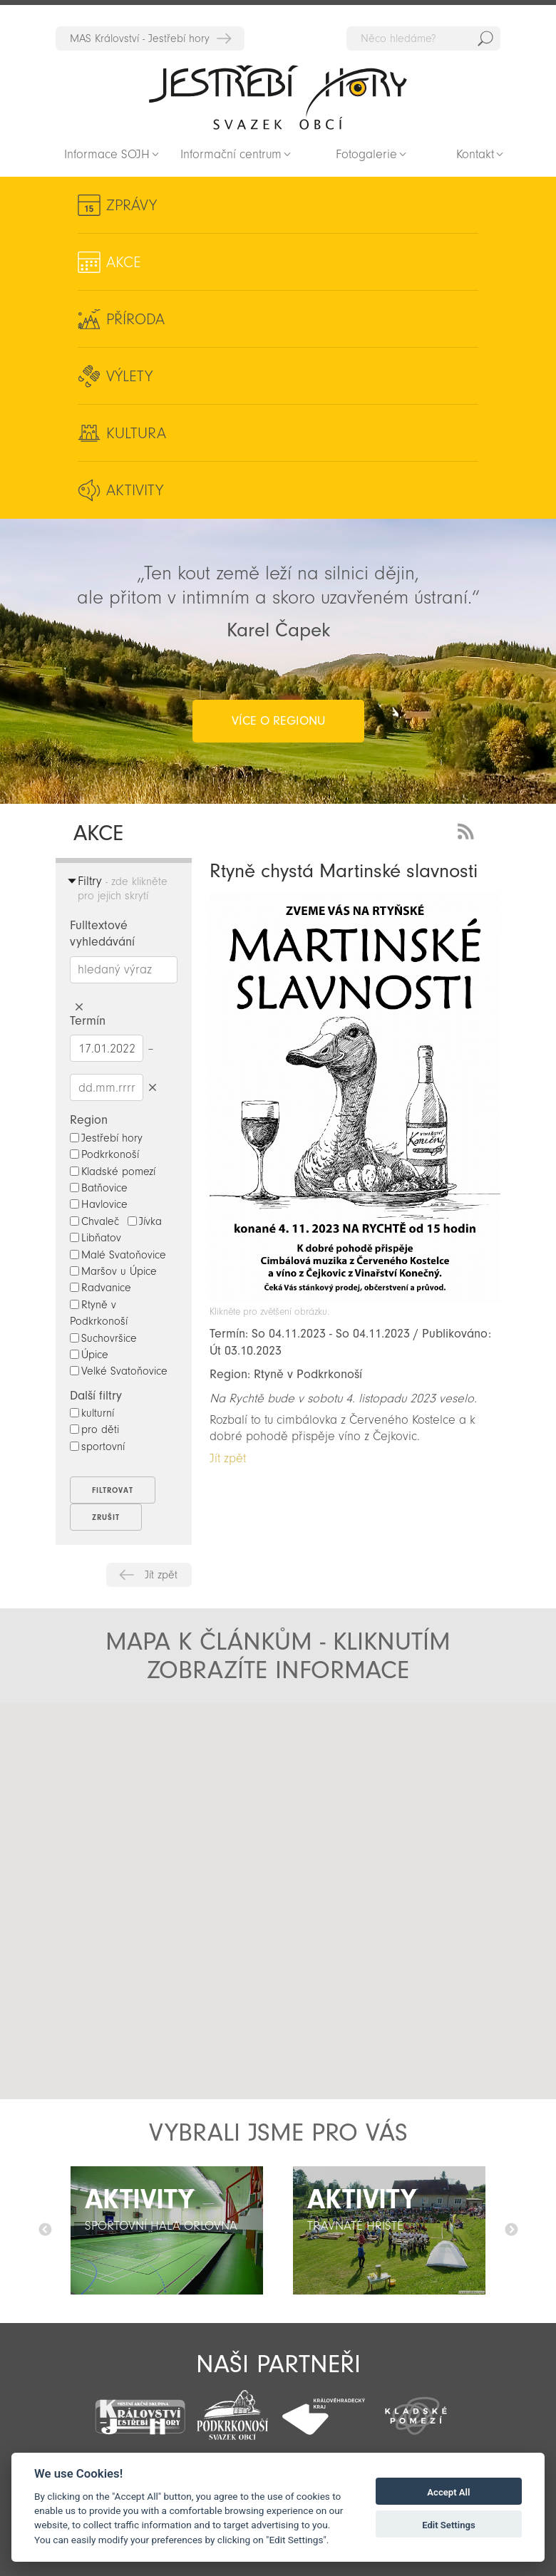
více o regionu (278, 720)
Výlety (129, 376)
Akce (123, 262)
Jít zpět (161, 1574)
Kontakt (475, 154)
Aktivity (134, 490)
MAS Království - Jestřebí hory (140, 38)
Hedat (485, 38)
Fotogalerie (366, 154)
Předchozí (45, 2230)
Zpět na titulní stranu (278, 97)
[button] (204, 1863)
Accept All (448, 2492)
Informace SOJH (107, 154)
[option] (167, 2230)
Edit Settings (448, 2525)
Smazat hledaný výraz (78, 1007)
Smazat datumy (152, 1087)
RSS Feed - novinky (468, 829)
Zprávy (131, 205)
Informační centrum (231, 154)
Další (511, 2230)
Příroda (135, 319)
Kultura (136, 433)
